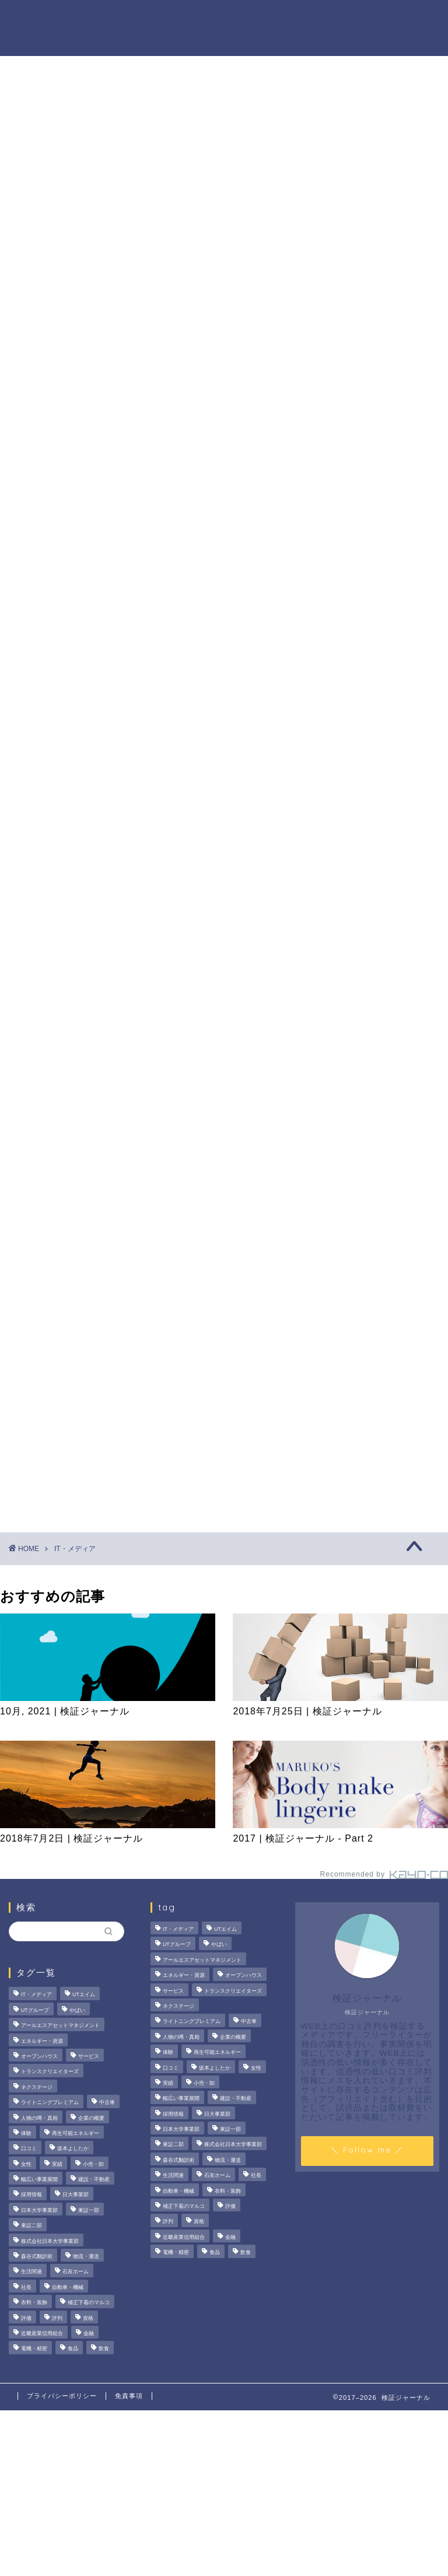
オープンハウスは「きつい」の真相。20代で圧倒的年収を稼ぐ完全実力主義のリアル (380, 625)
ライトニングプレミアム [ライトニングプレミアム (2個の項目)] (50, 2102)
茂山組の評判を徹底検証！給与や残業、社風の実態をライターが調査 (379, 549)
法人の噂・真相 (134, 18)
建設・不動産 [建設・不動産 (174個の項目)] (94, 2179)
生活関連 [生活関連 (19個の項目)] (31, 2272)
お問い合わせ (194, 41)
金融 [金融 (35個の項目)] (88, 2333)
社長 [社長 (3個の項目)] (26, 2287)
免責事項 (129, 2395)
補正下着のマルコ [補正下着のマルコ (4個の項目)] (89, 2302)
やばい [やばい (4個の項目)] (77, 2010)
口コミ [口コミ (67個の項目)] (29, 2149)
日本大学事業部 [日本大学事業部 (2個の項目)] (39, 2210)
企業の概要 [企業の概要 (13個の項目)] (91, 2118)
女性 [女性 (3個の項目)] (26, 2164)
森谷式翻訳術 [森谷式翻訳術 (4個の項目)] (36, 2256)
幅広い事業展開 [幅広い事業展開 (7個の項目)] (39, 2179)
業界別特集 (125, 41)
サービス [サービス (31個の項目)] (88, 2056)
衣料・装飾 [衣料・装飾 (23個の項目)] (34, 2302)
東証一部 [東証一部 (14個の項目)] (88, 2210)
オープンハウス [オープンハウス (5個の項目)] (39, 2056)
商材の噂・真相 (217, 18)
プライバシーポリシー (62, 2395)
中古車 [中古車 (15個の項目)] (107, 2102)
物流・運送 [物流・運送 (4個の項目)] (86, 2256)
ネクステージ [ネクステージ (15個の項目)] (36, 2087)
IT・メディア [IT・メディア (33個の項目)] (36, 1995)
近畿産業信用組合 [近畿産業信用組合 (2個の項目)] (42, 2333)
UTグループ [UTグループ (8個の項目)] (35, 2010)
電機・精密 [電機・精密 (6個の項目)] (34, 2349)
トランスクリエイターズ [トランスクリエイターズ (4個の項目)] (50, 2072)
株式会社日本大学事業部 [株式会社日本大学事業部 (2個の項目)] (50, 2241)
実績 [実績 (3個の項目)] (57, 2164)
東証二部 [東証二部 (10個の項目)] (31, 2226)
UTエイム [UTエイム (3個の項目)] (83, 1995)
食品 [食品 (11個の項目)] (73, 2349)
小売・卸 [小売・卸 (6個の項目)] (93, 2164)
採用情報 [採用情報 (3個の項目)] (31, 2195)
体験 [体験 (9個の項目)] (26, 2133)
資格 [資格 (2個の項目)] (88, 2318)
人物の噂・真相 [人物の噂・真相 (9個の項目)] (39, 2118)
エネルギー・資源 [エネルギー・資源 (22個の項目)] (42, 2041)
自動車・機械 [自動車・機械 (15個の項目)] (67, 2287)
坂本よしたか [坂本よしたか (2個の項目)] (73, 2149)
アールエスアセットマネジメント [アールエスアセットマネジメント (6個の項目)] (60, 2025)
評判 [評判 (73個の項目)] (57, 2318)
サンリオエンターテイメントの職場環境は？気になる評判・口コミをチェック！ (379, 707)
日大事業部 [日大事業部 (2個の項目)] (75, 2195)
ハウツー (369, 18)
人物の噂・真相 (300, 18)
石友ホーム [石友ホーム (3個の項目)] (75, 2272)
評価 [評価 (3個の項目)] (26, 2318)
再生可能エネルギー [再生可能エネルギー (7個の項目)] (75, 2133)
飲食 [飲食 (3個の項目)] (104, 2349)
